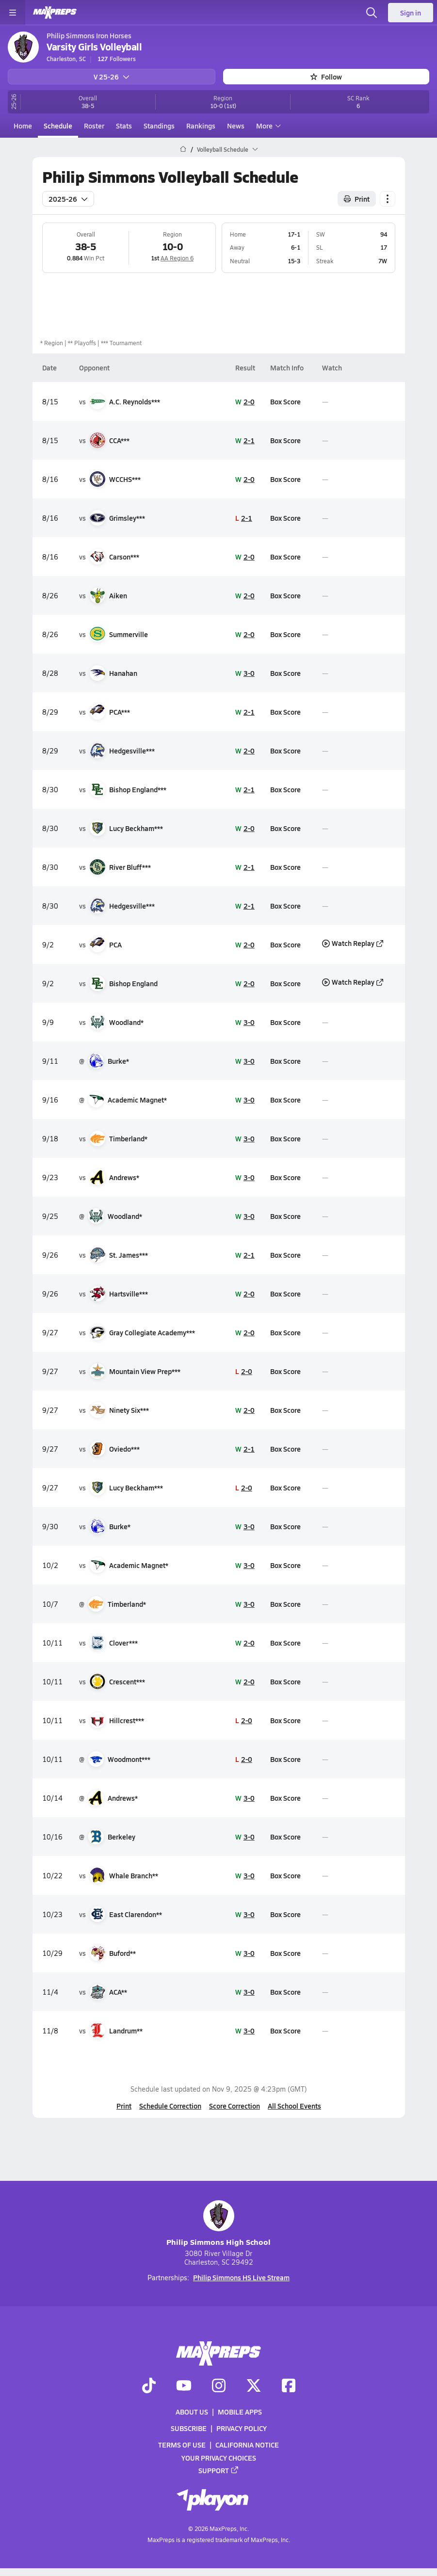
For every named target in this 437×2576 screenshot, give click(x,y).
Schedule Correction (170, 2105)
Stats (124, 125)
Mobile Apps (240, 2411)
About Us (192, 2411)
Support (218, 2470)
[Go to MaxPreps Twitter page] (253, 2386)
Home (23, 125)
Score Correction (234, 2105)
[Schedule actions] (387, 198)
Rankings (200, 125)
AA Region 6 (177, 258)
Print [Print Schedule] (357, 198)
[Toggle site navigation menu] (12, 12)
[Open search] (371, 12)
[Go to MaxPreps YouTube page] (184, 2386)
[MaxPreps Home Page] (183, 149)
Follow (326, 76)
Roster (94, 125)
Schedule (58, 125)
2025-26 (68, 198)
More (267, 125)
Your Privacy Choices (218, 2457)
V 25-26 (111, 76)
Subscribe (189, 2428)
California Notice (247, 2445)
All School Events (294, 2105)
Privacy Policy (241, 2428)
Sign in (410, 12)
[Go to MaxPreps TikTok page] (149, 2386)
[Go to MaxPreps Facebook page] (288, 2386)
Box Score (285, 401)
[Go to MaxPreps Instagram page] (219, 2386)
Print (123, 2105)
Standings (159, 125)
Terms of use (182, 2445)
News (235, 125)
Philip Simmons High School (218, 2223)
